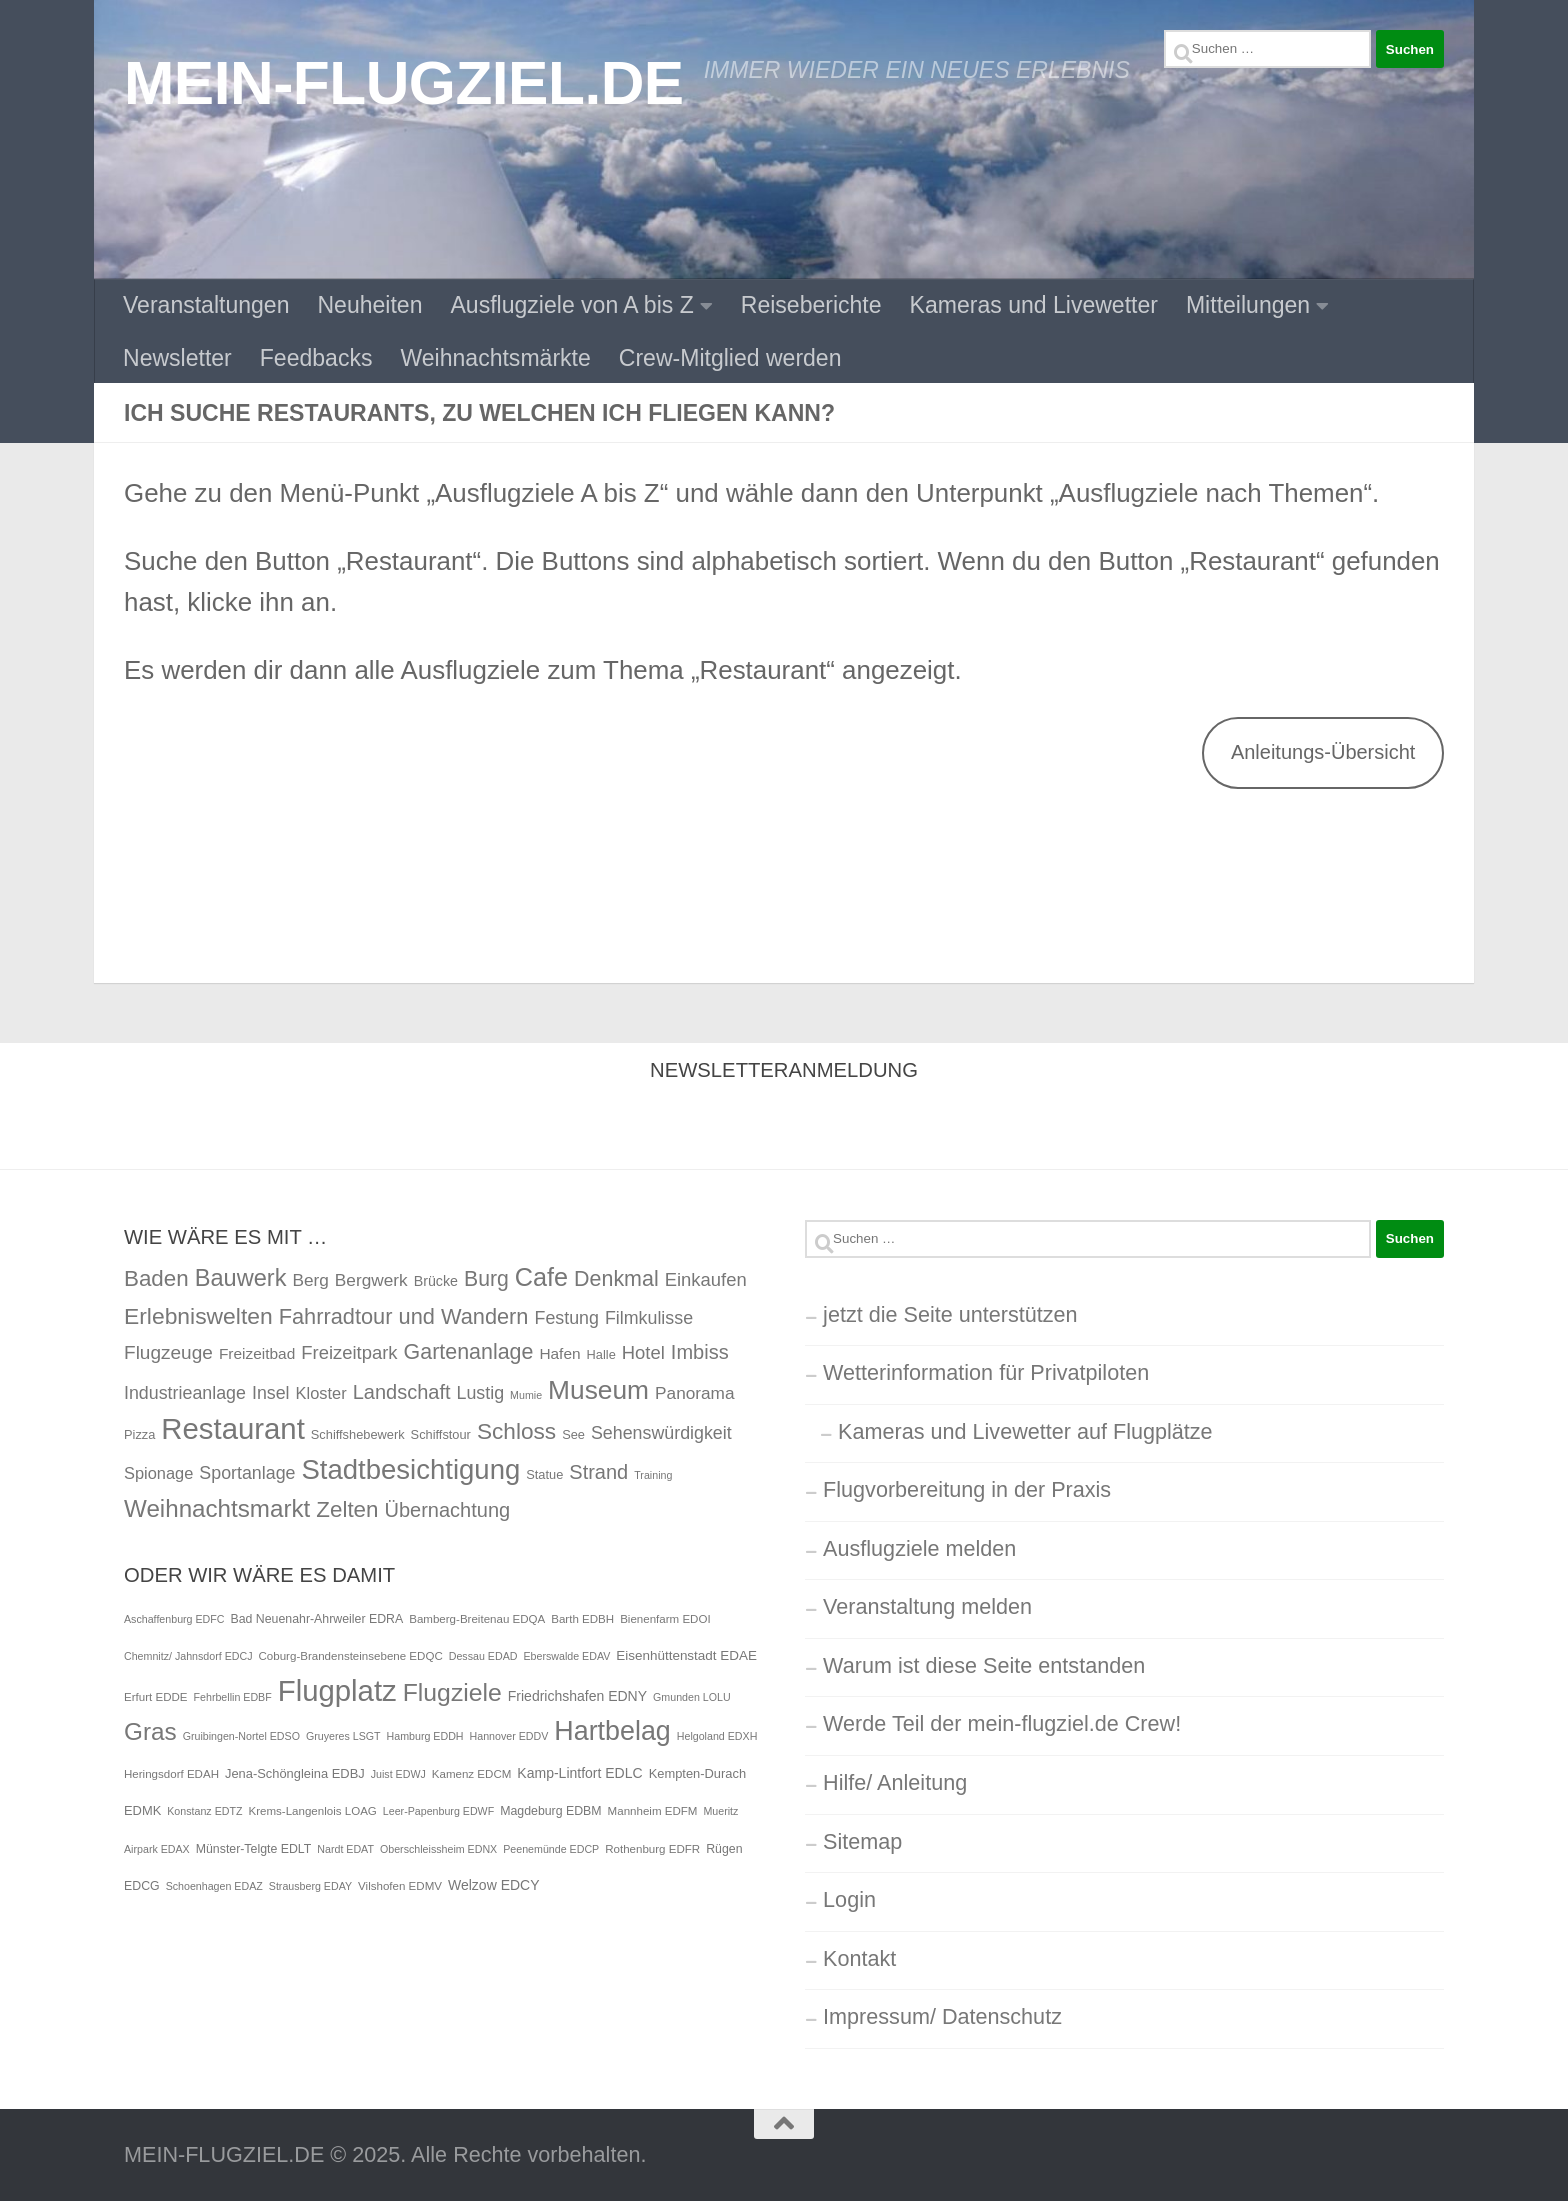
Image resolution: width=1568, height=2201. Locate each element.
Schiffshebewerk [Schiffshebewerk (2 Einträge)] (358, 1434)
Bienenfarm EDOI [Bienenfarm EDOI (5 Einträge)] (665, 1619)
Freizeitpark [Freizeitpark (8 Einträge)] (349, 1352)
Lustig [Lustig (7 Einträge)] (481, 1393)
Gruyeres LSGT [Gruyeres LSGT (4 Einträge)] (343, 1736)
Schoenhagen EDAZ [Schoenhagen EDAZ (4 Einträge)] (214, 1886)
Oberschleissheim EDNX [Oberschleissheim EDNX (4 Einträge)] (438, 1849)
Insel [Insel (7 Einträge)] (271, 1393)
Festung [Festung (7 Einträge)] (567, 1318)
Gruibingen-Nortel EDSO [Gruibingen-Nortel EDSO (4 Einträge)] (241, 1736)
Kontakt (859, 1958)
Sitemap (862, 1841)
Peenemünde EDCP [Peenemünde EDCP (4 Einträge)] (551, 1849)
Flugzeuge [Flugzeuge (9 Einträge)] (168, 1352)
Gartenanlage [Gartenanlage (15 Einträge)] (469, 1352)
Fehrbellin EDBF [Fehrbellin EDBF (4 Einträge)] (233, 1697)
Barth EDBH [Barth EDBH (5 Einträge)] (582, 1619)
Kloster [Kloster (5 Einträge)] (321, 1393)
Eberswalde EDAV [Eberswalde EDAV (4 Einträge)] (566, 1656)
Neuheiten (369, 305)
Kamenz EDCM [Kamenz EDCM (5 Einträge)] (472, 1774)
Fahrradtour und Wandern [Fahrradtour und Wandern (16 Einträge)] (404, 1316)
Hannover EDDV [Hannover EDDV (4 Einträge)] (509, 1736)
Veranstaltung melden (927, 1606)
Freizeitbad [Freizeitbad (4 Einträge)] (257, 1353)
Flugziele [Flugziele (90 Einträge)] (452, 1692)
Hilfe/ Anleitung (895, 1782)
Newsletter (177, 358)
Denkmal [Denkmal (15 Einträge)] (616, 1279)
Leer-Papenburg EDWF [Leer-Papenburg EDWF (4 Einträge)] (438, 1811)
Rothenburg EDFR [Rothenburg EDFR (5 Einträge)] (652, 1849)
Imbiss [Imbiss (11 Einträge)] (700, 1352)
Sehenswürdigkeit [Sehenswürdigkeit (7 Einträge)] (661, 1433)
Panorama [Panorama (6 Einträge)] (695, 1393)
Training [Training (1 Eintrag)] (653, 1475)
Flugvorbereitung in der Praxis (967, 1489)
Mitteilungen (1248, 305)
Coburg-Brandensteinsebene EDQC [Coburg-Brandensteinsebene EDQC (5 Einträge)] (351, 1656)
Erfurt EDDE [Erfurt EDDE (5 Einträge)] (156, 1697)
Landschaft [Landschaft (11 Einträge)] (402, 1392)
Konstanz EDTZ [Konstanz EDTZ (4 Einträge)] (204, 1811)
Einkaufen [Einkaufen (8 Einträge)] (706, 1279)
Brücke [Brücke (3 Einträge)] (436, 1281)
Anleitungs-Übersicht (1323, 752)
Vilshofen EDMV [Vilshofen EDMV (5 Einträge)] (400, 1886)
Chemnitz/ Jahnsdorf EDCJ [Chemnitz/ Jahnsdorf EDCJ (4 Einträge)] (188, 1656)
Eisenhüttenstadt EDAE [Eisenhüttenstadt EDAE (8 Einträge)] (686, 1655)
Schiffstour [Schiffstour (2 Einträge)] (441, 1434)
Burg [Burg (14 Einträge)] (486, 1278)
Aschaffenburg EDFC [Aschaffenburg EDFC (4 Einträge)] (174, 1619)
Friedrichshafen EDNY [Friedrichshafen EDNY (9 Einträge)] (577, 1696)
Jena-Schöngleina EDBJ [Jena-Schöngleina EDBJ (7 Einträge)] (295, 1773)
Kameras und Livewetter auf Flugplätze (1025, 1431)
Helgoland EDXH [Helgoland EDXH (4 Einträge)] (717, 1736)
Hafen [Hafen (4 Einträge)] (559, 1353)
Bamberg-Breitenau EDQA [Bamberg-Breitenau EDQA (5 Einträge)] (477, 1619)
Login (849, 1899)
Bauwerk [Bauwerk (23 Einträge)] (241, 1278)
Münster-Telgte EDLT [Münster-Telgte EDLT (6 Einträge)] (254, 1849)
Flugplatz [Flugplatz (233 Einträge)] (337, 1690)
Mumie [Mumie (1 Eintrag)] (526, 1395)
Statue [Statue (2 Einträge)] (544, 1474)
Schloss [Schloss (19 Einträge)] (516, 1431)
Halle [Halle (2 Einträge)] (601, 1354)
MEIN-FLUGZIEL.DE (404, 83)
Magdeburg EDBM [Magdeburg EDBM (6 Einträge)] (550, 1811)
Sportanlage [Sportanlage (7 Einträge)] (247, 1473)
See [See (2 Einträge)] (573, 1434)
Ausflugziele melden (919, 1548)
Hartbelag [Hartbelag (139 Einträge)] (612, 1731)
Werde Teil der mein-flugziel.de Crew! (1002, 1723)
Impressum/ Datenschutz (942, 2016)
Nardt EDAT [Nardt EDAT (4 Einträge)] (345, 1849)
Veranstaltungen (206, 305)
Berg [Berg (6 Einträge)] (310, 1280)
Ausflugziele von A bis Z (572, 305)
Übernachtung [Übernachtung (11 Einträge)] (447, 1510)
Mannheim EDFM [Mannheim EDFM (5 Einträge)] (653, 1811)
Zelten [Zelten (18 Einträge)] (347, 1509)
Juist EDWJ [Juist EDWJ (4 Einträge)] (398, 1774)
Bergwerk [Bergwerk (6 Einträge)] (371, 1280)
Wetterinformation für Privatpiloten (986, 1372)
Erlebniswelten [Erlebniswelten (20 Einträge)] (198, 1316)
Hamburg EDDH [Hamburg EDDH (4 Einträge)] (425, 1736)
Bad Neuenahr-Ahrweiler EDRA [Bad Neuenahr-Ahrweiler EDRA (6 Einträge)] (317, 1619)
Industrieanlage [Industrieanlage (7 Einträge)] (185, 1393)
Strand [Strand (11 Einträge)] (598, 1472)
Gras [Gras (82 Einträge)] (150, 1731)
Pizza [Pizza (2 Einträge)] (139, 1434)
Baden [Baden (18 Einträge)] (156, 1278)
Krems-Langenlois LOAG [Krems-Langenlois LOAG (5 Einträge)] (312, 1811)
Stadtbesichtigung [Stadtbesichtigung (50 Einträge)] (411, 1469)
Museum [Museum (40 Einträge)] (598, 1390)
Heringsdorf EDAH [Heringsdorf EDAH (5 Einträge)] (171, 1774)
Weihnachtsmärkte (495, 358)
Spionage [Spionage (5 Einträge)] (158, 1473)
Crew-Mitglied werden (730, 358)
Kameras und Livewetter (1034, 305)
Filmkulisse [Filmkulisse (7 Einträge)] (649, 1318)
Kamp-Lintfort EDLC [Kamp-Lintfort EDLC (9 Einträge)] (579, 1773)
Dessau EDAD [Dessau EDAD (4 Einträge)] (483, 1656)
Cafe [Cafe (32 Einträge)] (541, 1277)
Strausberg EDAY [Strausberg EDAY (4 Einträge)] (310, 1886)
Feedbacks (316, 358)
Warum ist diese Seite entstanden (984, 1665)
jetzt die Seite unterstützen (950, 1314)
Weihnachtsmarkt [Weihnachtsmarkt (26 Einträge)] (217, 1508)
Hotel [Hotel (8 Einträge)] (643, 1352)
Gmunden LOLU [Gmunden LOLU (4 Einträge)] (692, 1697)
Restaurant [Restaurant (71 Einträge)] (232, 1428)
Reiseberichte (811, 305)
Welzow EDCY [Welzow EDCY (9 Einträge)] (494, 1885)
